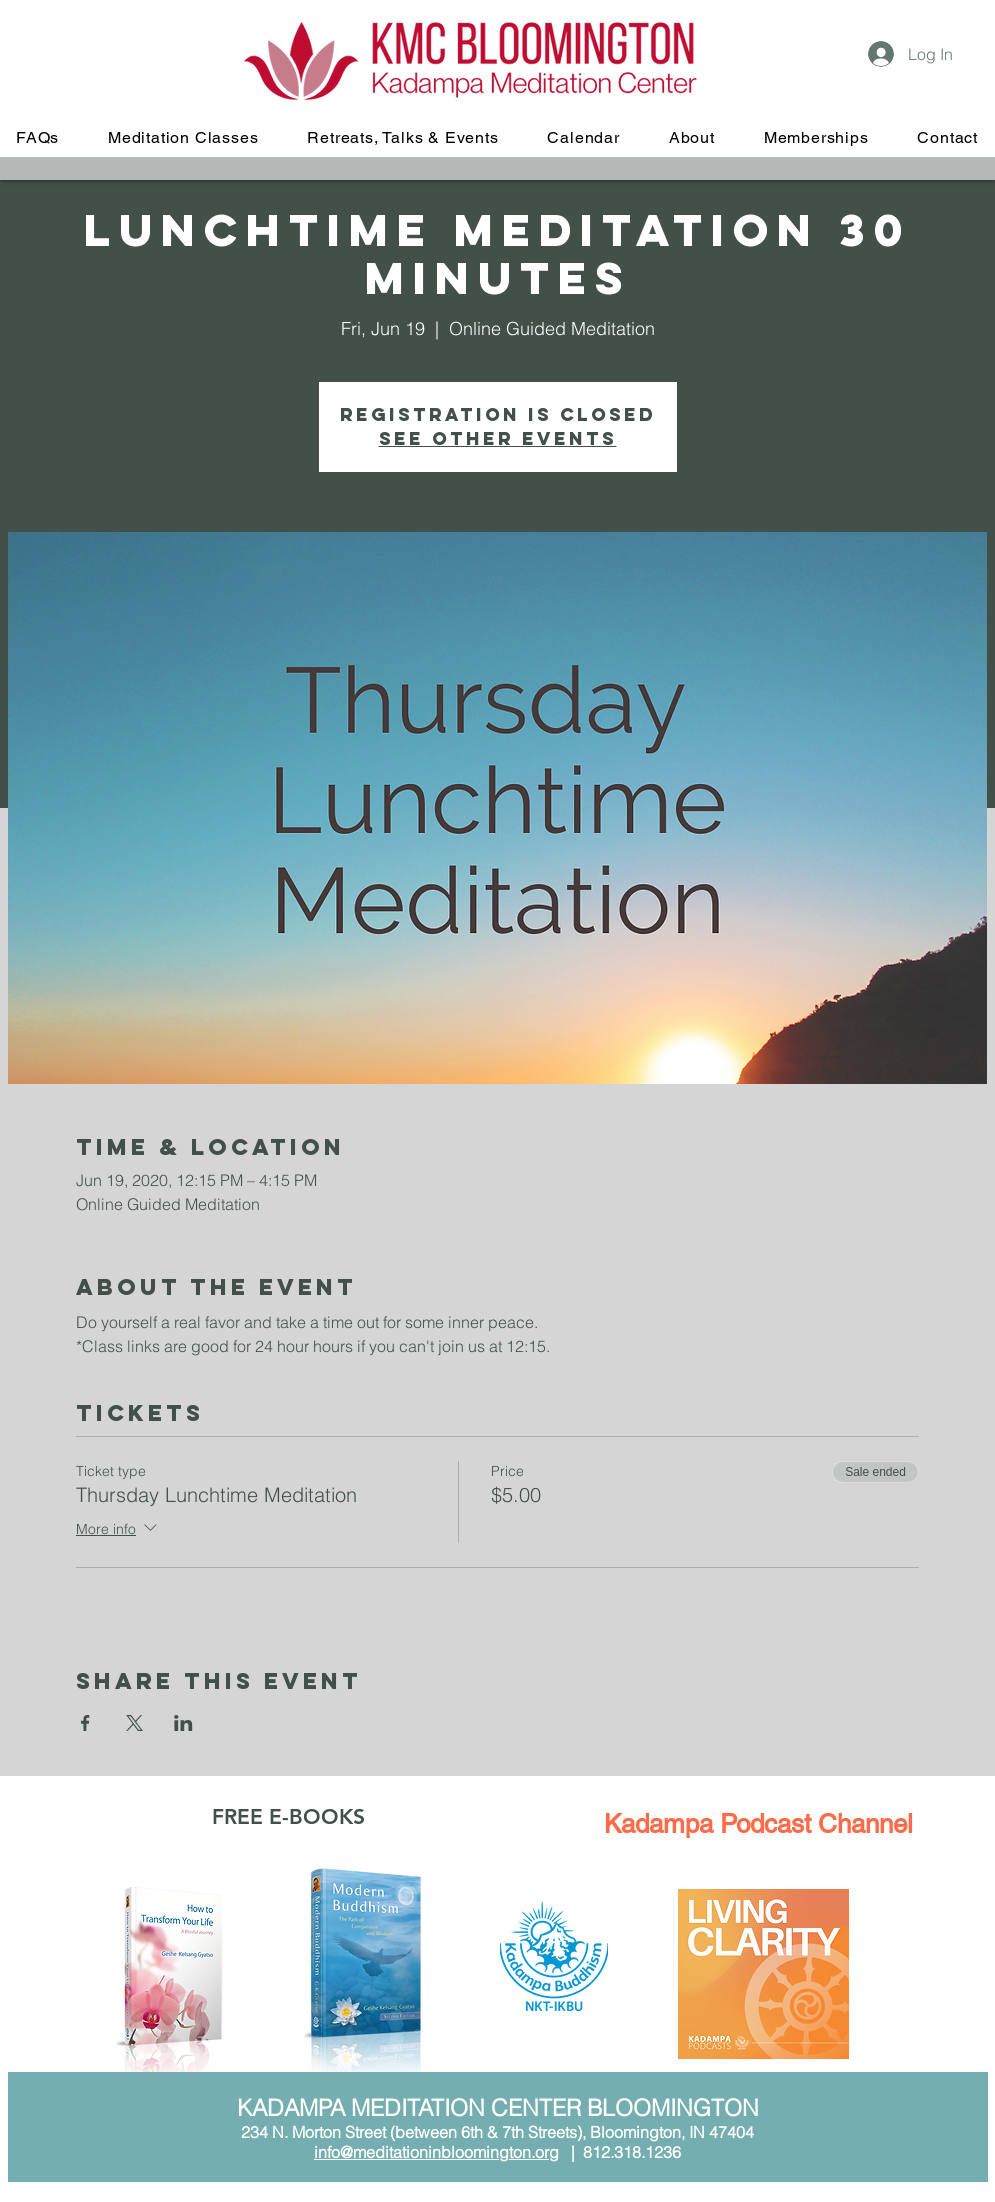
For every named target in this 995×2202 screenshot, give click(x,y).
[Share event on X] (134, 1723)
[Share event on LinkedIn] (183, 1723)
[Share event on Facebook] (85, 1723)
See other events (498, 438)
